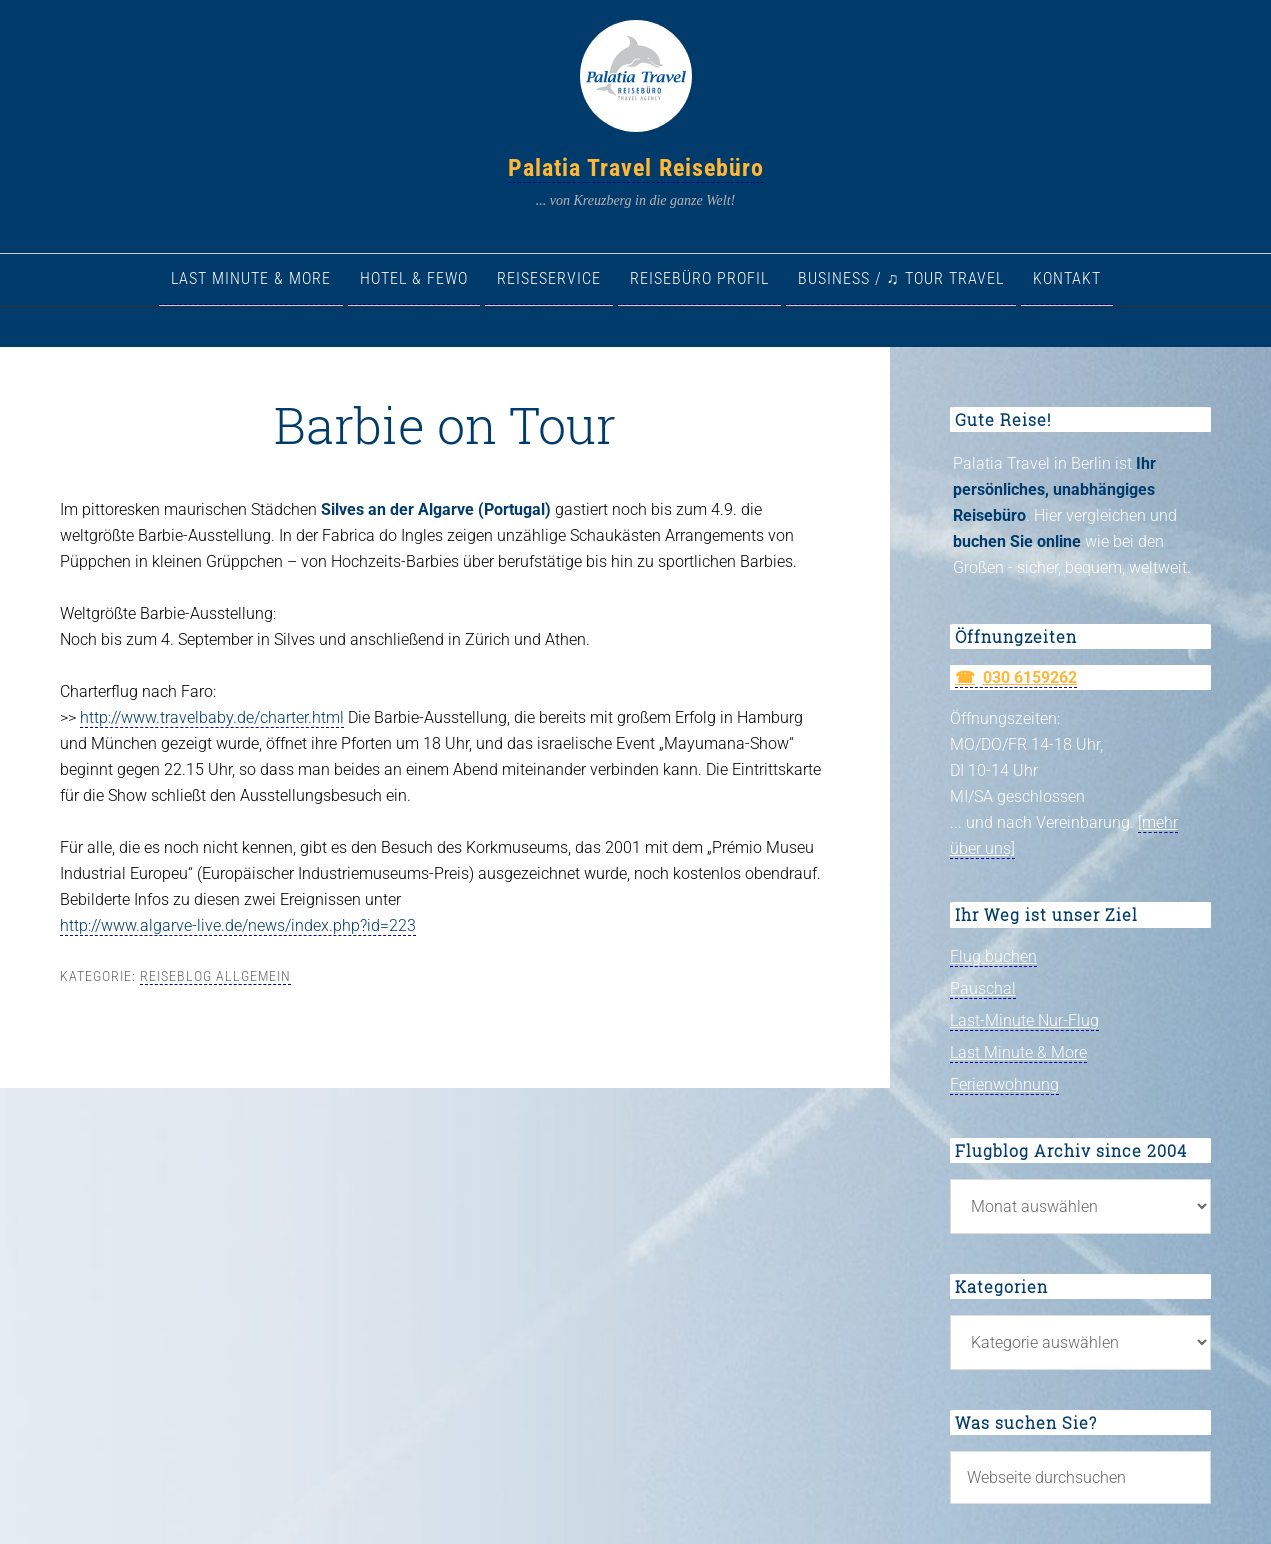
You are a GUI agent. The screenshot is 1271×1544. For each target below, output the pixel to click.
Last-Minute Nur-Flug (1024, 1020)
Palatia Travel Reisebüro (636, 168)
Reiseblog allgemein (215, 976)
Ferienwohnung (1004, 1084)
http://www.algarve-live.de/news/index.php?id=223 (238, 925)
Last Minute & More (1018, 1052)
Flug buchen (993, 956)
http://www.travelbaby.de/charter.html (212, 717)
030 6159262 (1030, 677)
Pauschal (983, 988)
